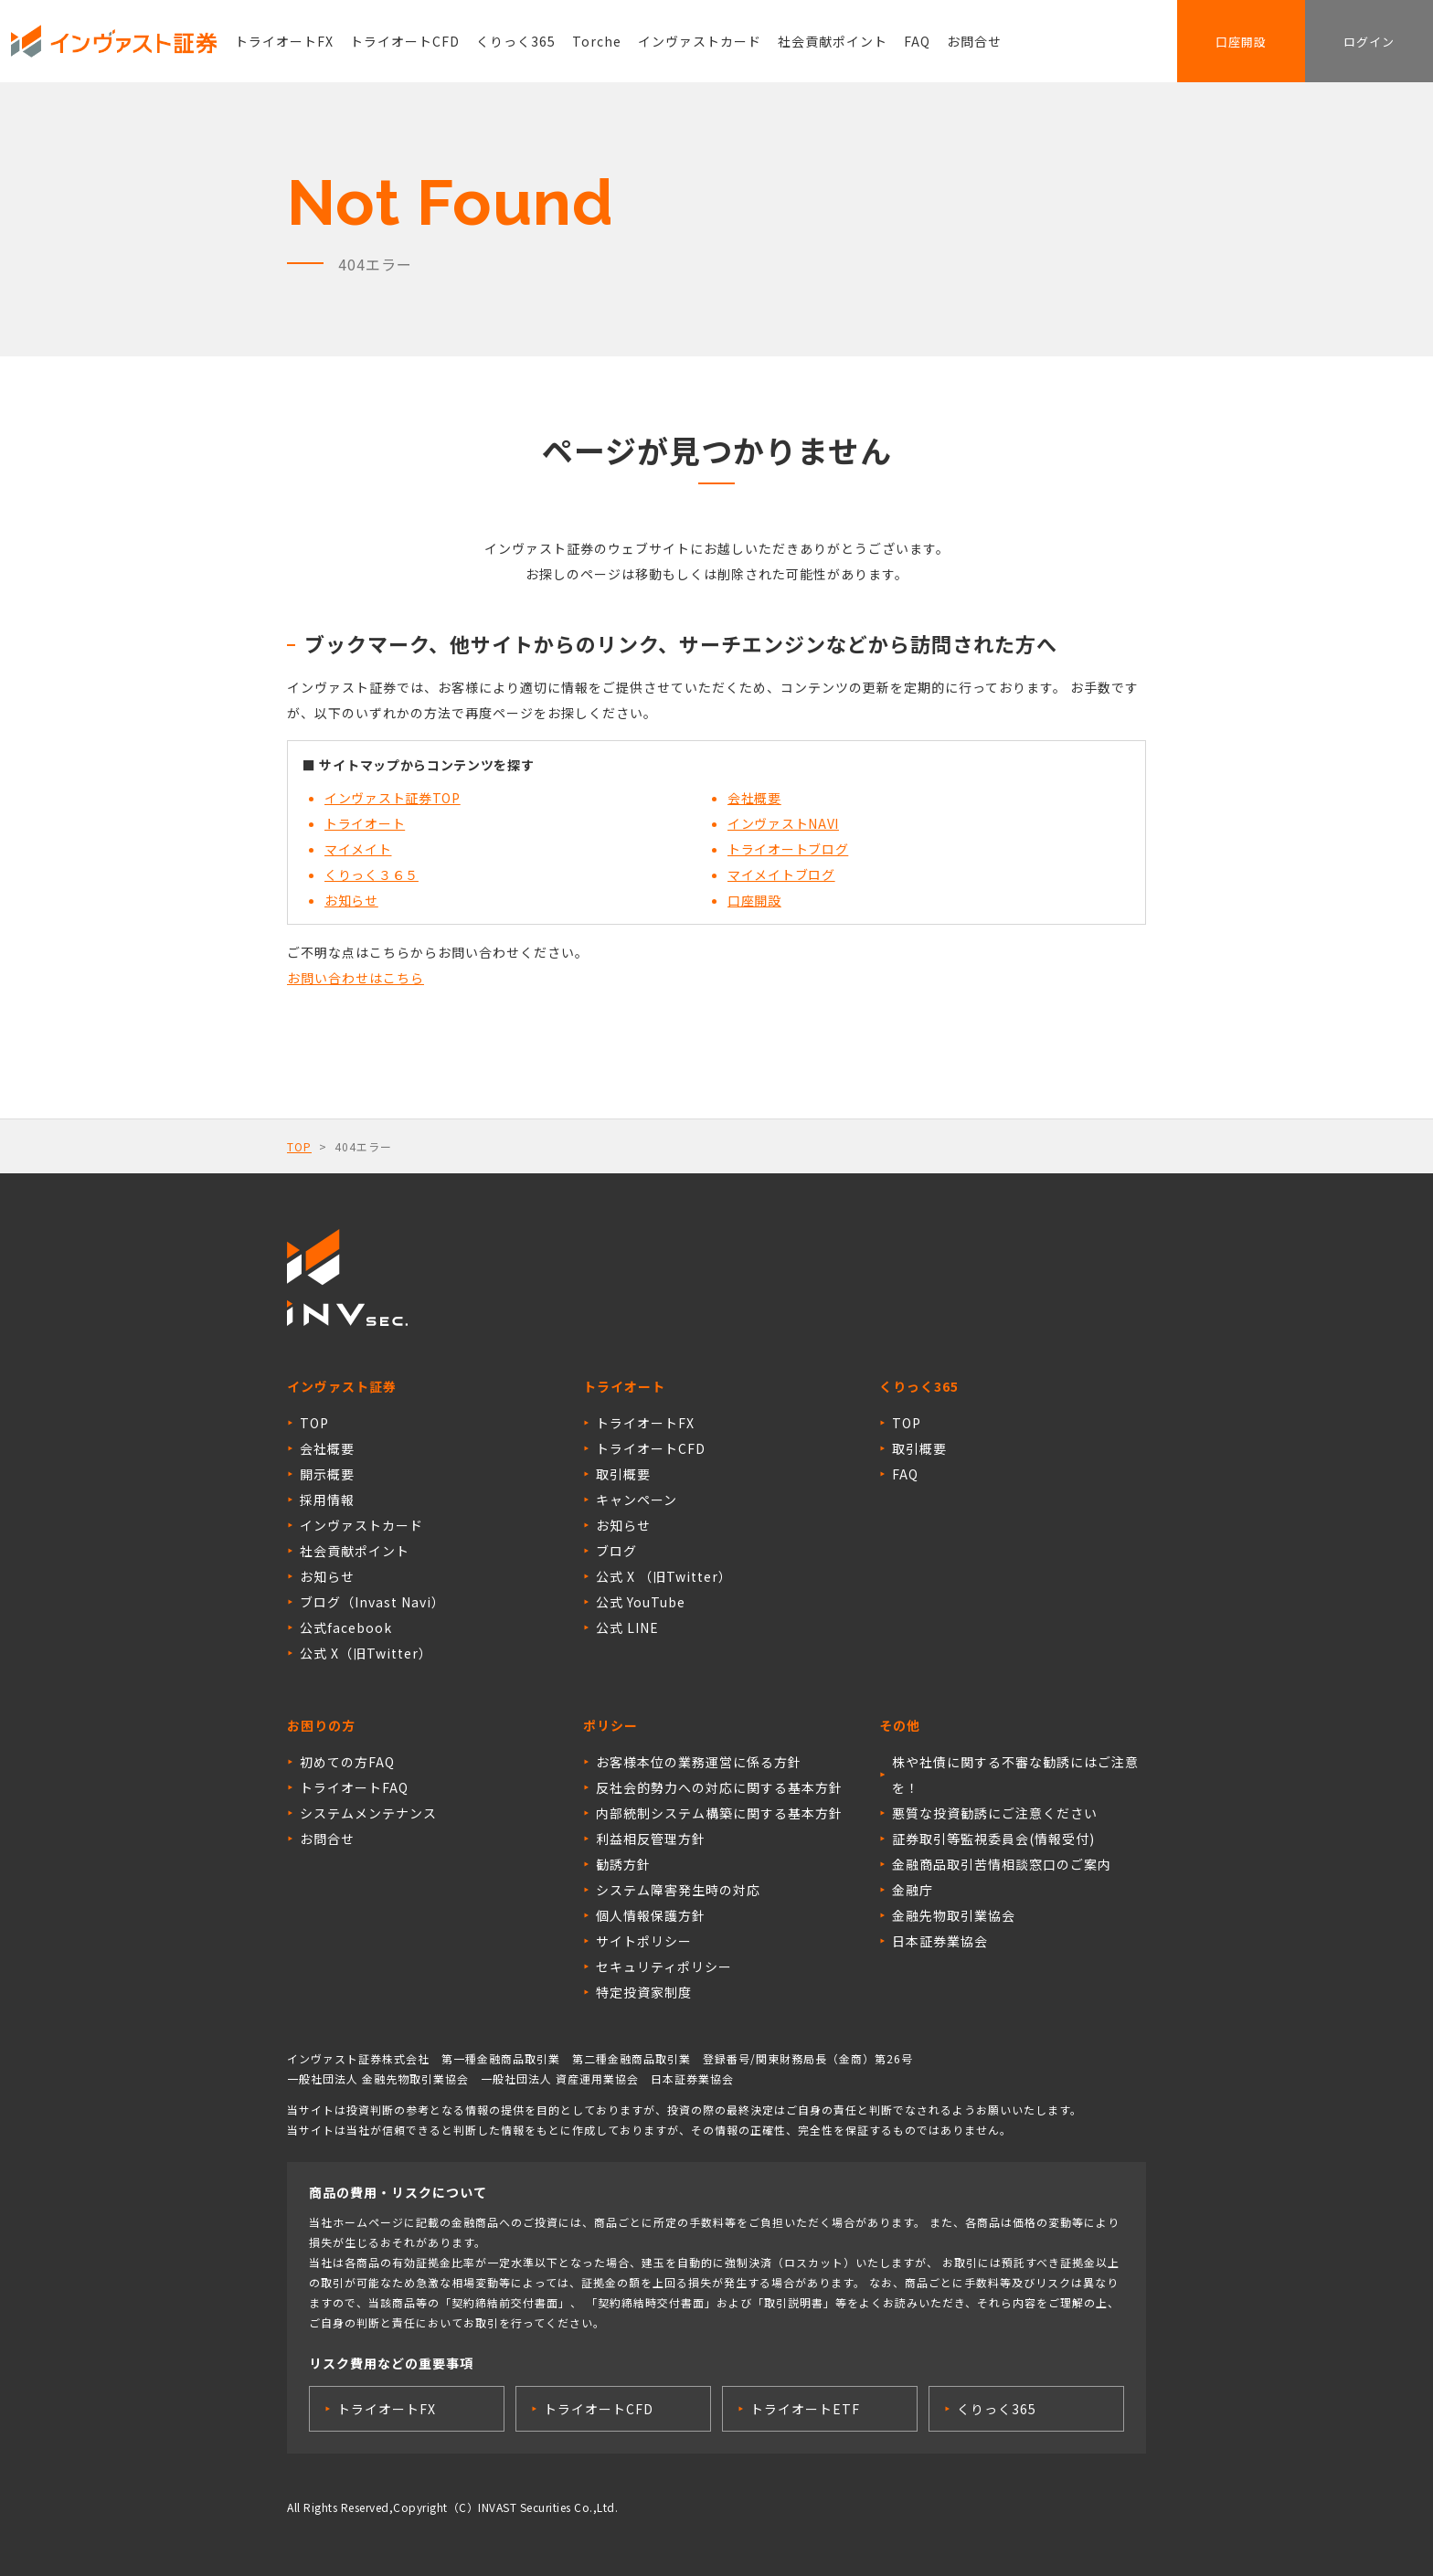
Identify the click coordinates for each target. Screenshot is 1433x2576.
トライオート (364, 823)
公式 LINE (627, 1627)
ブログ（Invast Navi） (372, 1602)
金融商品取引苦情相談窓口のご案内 (1001, 1864)
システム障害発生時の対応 (678, 1890)
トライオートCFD (405, 41)
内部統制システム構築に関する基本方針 (719, 1813)
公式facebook (346, 1627)
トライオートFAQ (354, 1787)
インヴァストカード (699, 41)
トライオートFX (284, 41)
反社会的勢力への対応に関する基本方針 (719, 1787)
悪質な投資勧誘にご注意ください (995, 1813)
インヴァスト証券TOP (392, 798)
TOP (299, 1146)
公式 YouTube (640, 1602)
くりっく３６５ (371, 874)
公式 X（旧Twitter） (366, 1653)
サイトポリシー (644, 1941)
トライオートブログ (787, 849)
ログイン (1369, 41)
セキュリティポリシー (664, 1966)
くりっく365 (516, 41)
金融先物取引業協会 (953, 1915)
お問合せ (974, 41)
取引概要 (623, 1474)
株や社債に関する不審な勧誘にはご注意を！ (1015, 1775)
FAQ (917, 41)
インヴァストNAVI (783, 823)
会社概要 (754, 798)
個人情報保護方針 (651, 1915)
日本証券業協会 (940, 1941)
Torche (596, 41)
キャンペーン (636, 1499)
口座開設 (1241, 41)
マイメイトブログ (781, 874)
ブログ (616, 1551)
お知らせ (351, 900)
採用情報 (327, 1499)
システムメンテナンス (368, 1813)
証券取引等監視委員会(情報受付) (993, 1838)
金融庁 (912, 1890)
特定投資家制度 (644, 1992)
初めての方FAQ (347, 1762)
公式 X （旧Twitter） (664, 1576)
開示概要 (327, 1474)
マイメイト (358, 849)
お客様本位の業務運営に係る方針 (698, 1762)
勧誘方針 (623, 1864)
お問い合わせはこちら (355, 978)
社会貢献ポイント (832, 41)
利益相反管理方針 (651, 1838)
